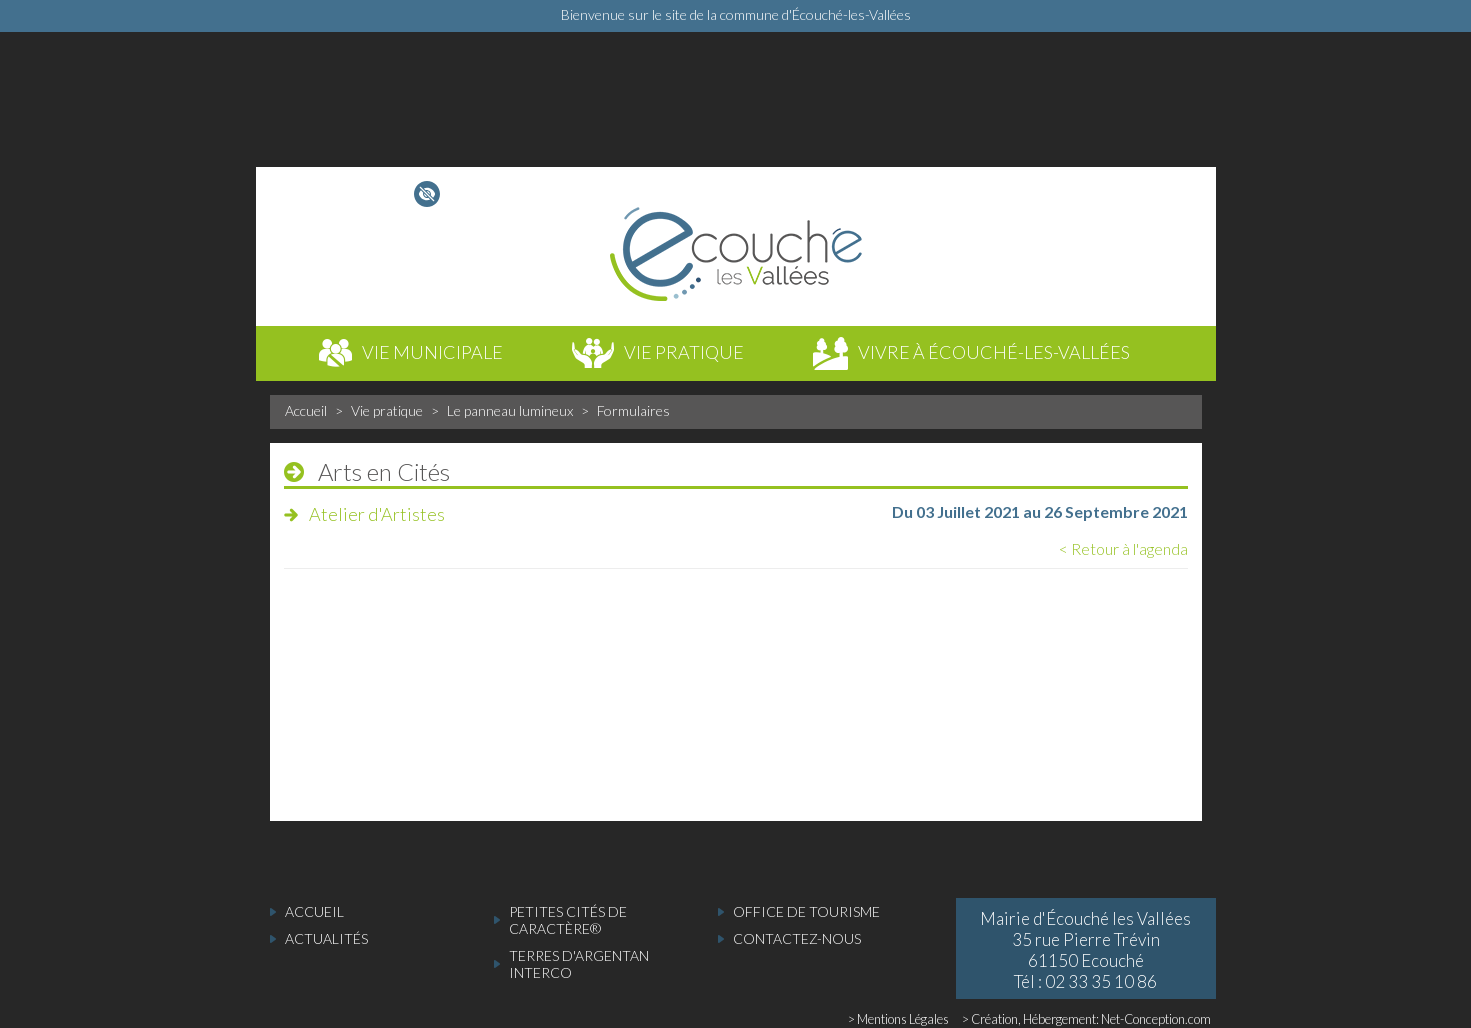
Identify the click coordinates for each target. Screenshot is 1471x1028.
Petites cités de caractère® (568, 920)
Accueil (306, 410)
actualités (326, 938)
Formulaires (633, 410)
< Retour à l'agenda (1123, 548)
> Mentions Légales (898, 1019)
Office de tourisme (806, 911)
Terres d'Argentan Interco (579, 964)
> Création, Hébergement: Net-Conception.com (1086, 1019)
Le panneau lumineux (510, 410)
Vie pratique (387, 410)
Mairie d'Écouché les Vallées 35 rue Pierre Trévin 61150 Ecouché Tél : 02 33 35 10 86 (1085, 950)
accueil (314, 911)
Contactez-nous (797, 938)
